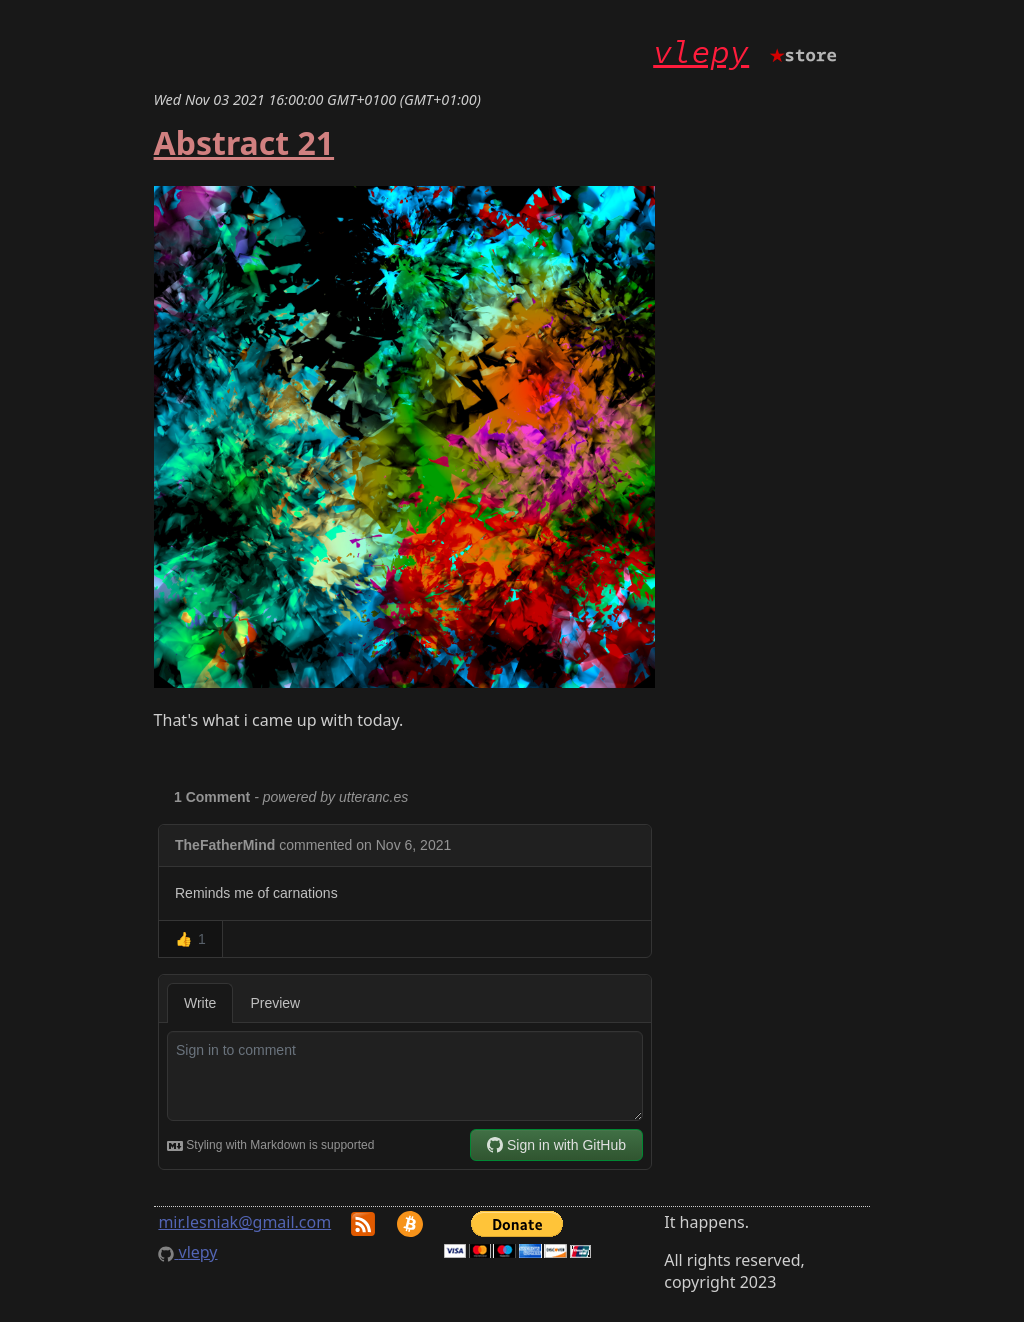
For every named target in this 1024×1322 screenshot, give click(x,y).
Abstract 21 (244, 142)
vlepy (701, 52)
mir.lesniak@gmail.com (244, 1222)
